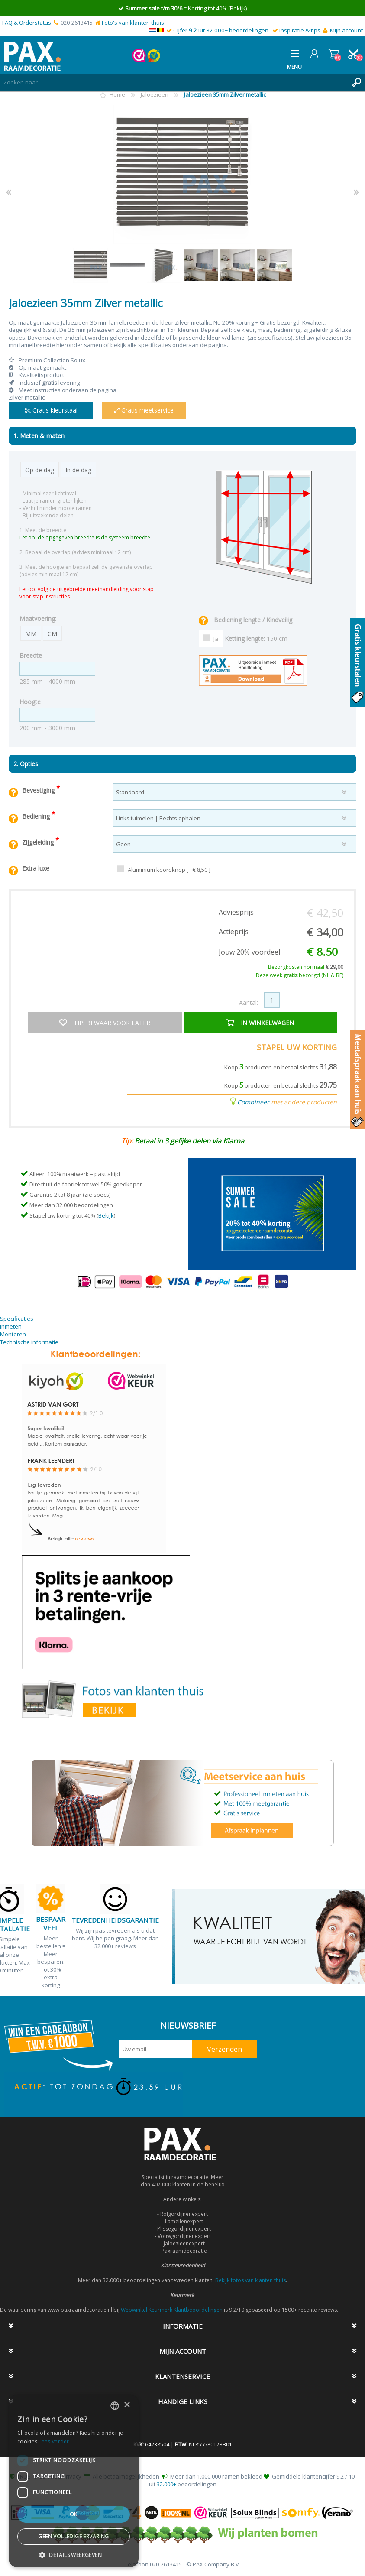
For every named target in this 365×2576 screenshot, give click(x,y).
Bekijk (106, 1215)
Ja (215, 639)
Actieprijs (234, 931)
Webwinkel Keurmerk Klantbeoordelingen (172, 2309)
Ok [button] (74, 2514)
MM (30, 634)
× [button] (126, 2405)
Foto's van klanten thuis (133, 22)
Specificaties (16, 1318)
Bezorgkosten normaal (305, 967)
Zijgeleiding (38, 842)
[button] (73, 2554)
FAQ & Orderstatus (26, 22)
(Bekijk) (237, 8)
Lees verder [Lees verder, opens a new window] (54, 2441)
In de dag (78, 470)
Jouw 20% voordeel (249, 952)
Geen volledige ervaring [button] (73, 2536)
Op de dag (39, 470)
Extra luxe (35, 868)
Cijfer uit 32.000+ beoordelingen (220, 30)
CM (52, 634)
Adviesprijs (236, 912)
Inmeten (11, 1326)
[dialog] (74, 2481)
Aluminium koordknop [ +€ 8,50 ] (169, 870)
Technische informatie (29, 1342)
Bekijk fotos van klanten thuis (250, 2280)
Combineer (253, 1102)
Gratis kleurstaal (51, 410)
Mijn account (346, 30)
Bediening (37, 816)
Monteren (13, 1334)
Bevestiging (39, 790)
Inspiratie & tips (299, 30)
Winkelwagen (333, 53)
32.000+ (166, 2484)
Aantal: (248, 1002)
